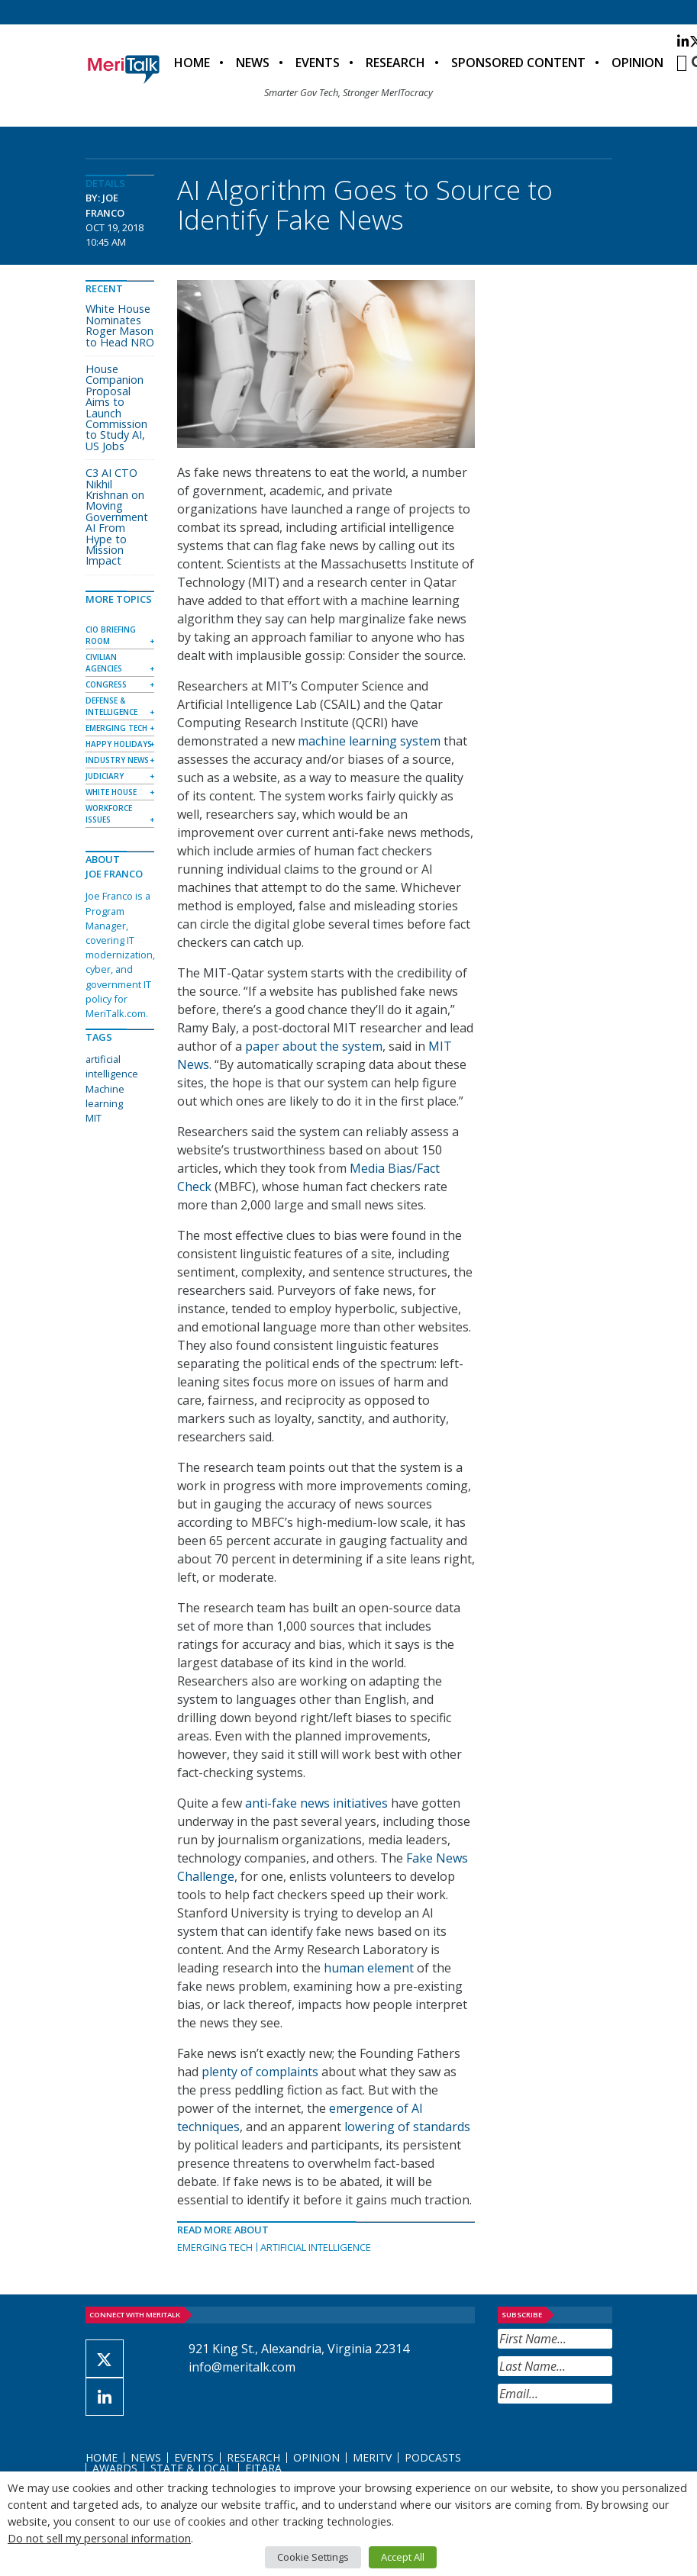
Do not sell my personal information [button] (99, 2537)
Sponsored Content (518, 62)
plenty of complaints (260, 2071)
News (252, 62)
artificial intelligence (112, 1066)
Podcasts (433, 2457)
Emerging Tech (215, 2247)
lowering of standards (407, 2126)
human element (369, 1967)
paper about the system (313, 1046)
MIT (94, 1118)
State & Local (191, 2468)
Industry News (117, 760)
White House (111, 792)
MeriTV (372, 2457)
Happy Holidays (119, 744)
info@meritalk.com (242, 2367)
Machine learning (105, 1096)
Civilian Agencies (104, 663)
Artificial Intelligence (315, 2247)
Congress (106, 684)
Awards (114, 2468)
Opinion (637, 62)
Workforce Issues (109, 814)
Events (317, 62)
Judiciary (105, 776)
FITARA (263, 2468)
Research (395, 62)
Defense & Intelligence (111, 706)
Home (192, 62)
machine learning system (369, 741)
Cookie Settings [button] (313, 2557)
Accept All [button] (402, 2557)
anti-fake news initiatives (316, 1803)
